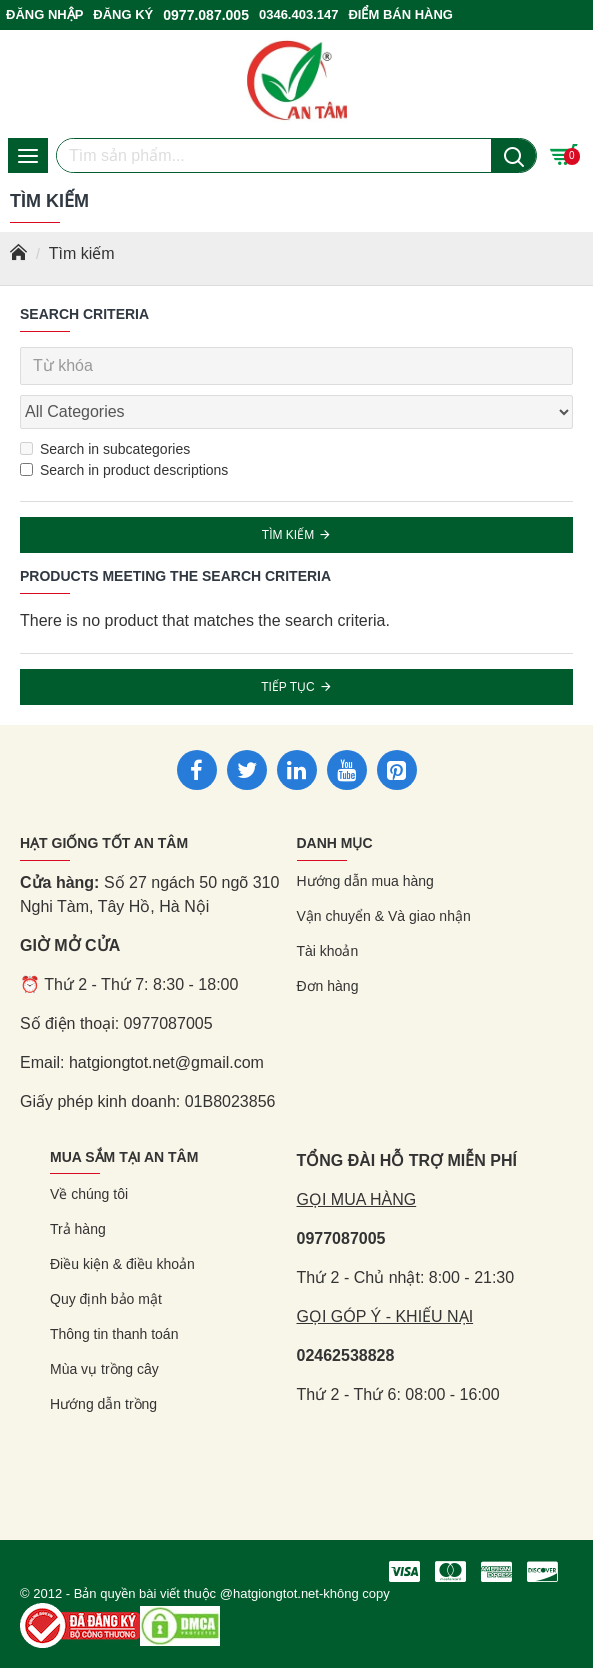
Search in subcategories (105, 449)
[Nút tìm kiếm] (513, 155)
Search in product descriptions (124, 470)
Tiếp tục (288, 687)
